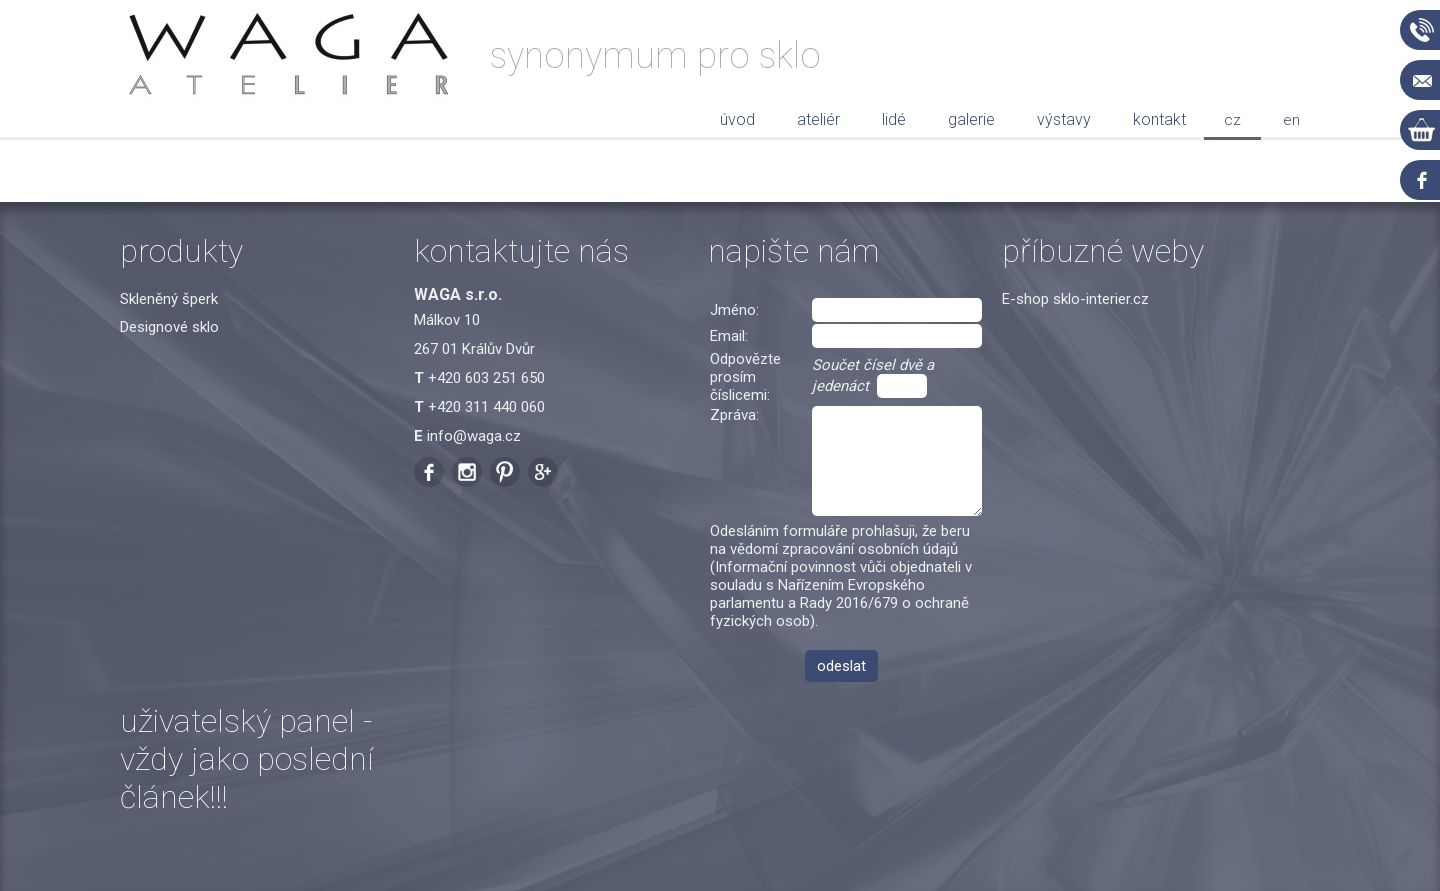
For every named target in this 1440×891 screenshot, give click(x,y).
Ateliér (818, 119)
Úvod (737, 119)
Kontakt (1159, 119)
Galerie (971, 119)
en (1291, 120)
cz (1232, 120)
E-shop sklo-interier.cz (1075, 299)
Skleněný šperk (169, 299)
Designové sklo (169, 327)
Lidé (894, 119)
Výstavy (1064, 119)
